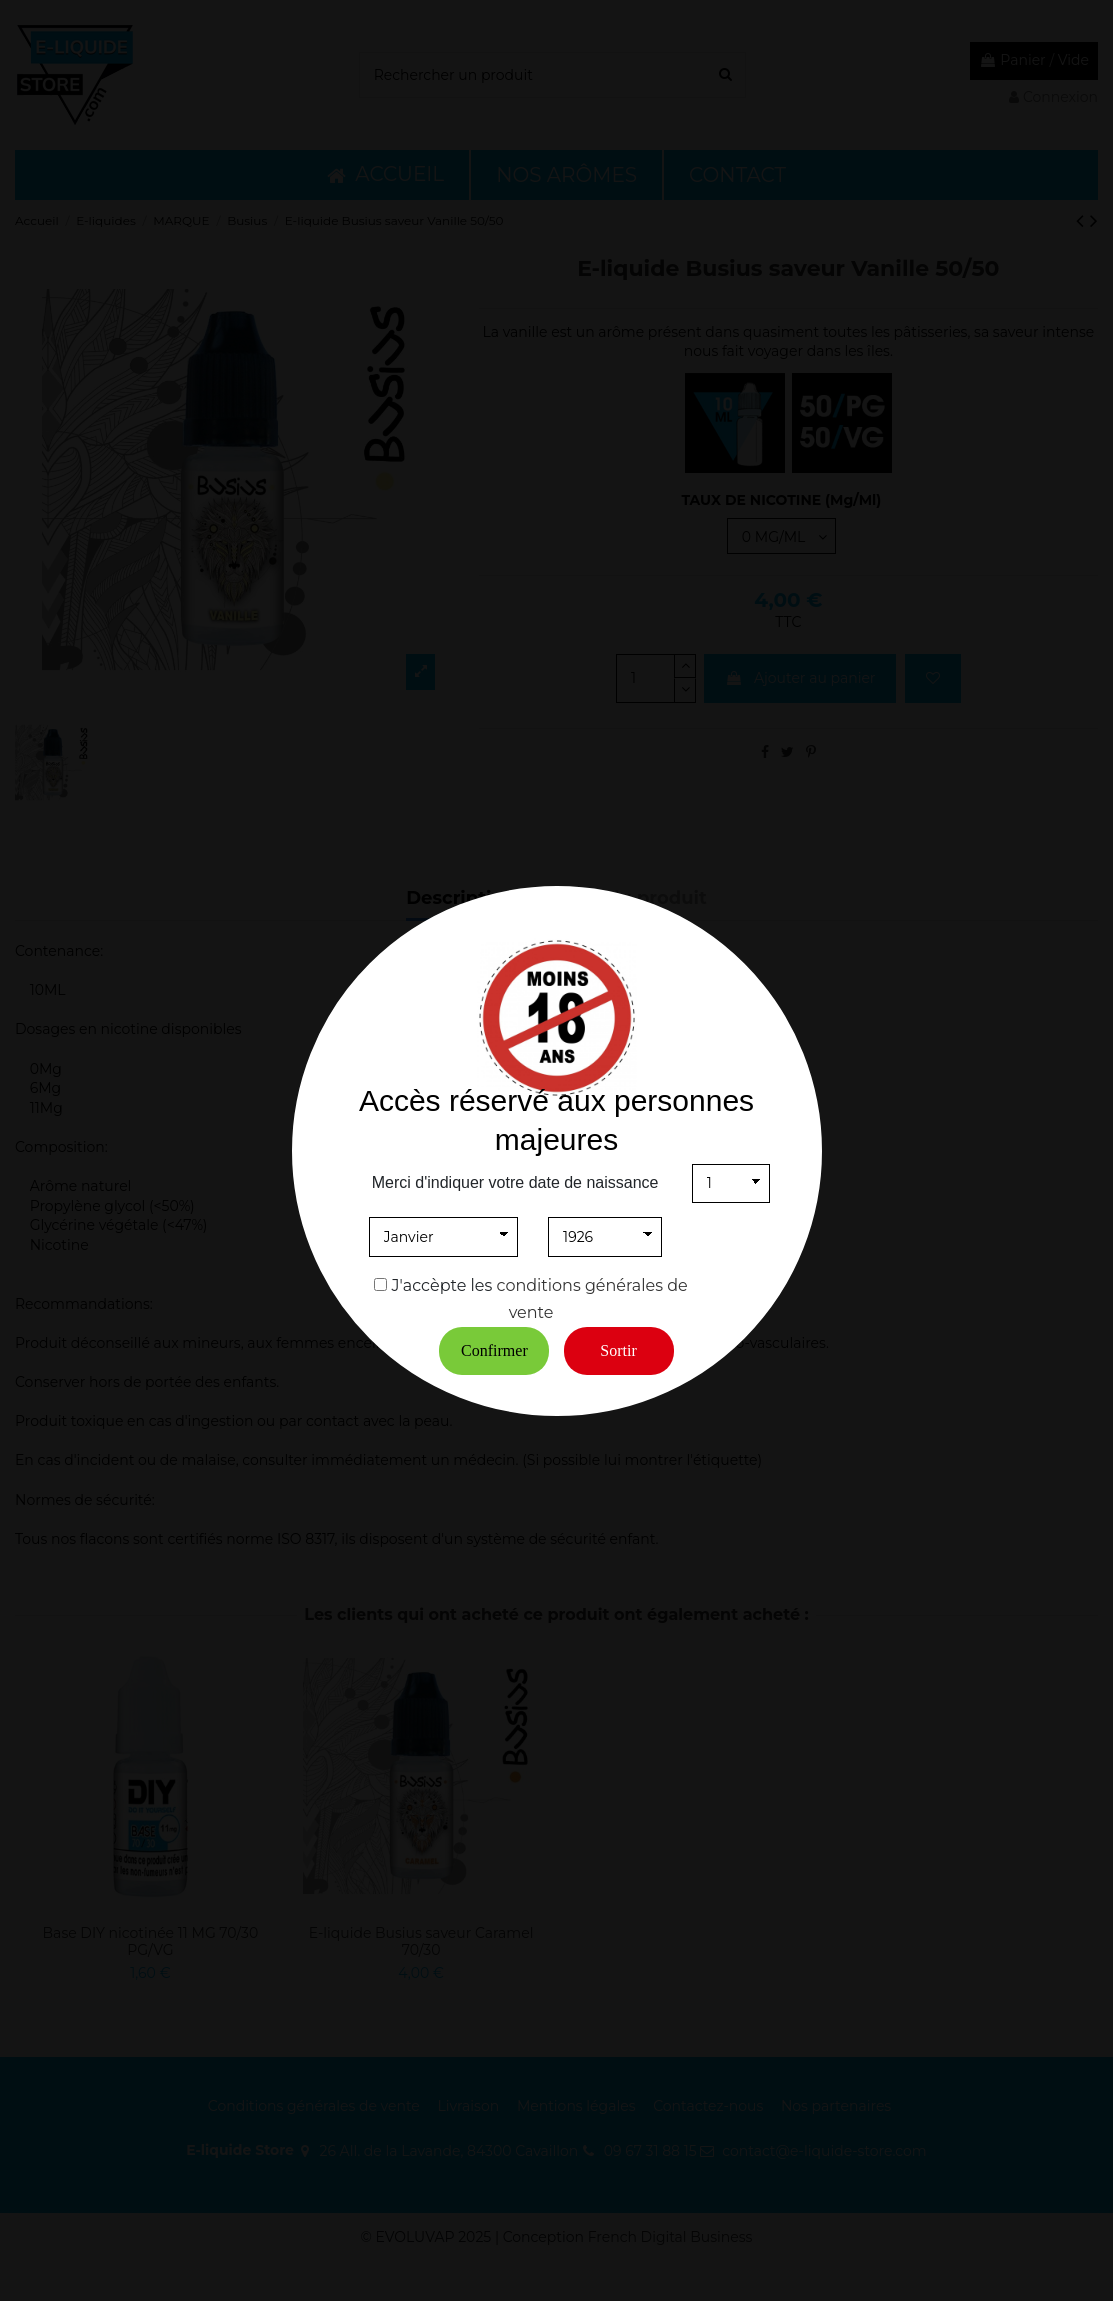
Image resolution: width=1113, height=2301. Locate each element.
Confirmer (494, 1350)
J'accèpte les (442, 1285)
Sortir (618, 1350)
